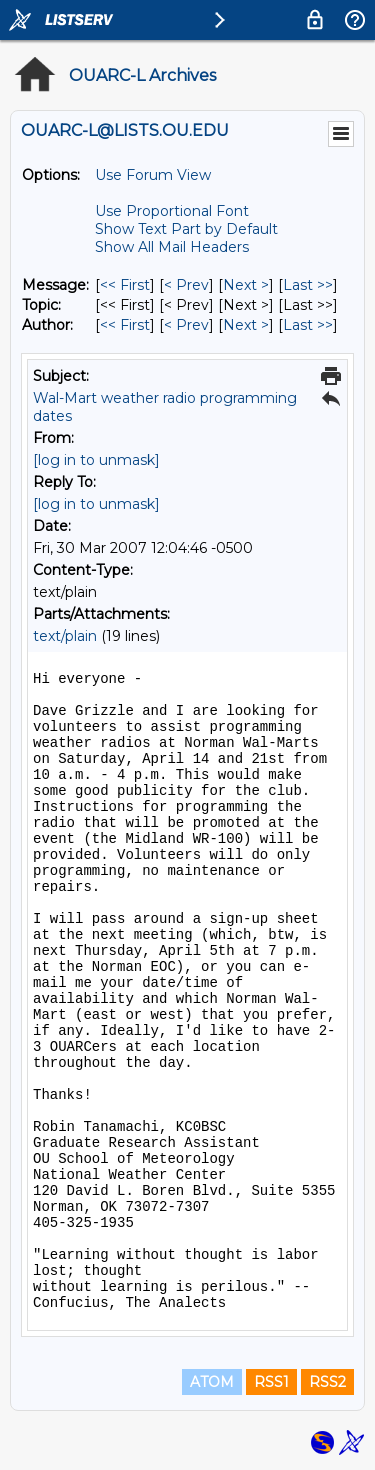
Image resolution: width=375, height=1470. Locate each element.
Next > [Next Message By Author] (246, 325)
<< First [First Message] (125, 285)
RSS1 (271, 1382)
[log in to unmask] (96, 460)
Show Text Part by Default (186, 229)
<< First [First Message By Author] (125, 325)
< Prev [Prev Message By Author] (186, 325)
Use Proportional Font (172, 211)
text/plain (65, 636)
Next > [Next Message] (246, 285)
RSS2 (327, 1382)
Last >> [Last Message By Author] (308, 325)
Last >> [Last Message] (308, 285)
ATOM (212, 1382)
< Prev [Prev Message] (186, 285)
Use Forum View (153, 175)
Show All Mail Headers (172, 247)
